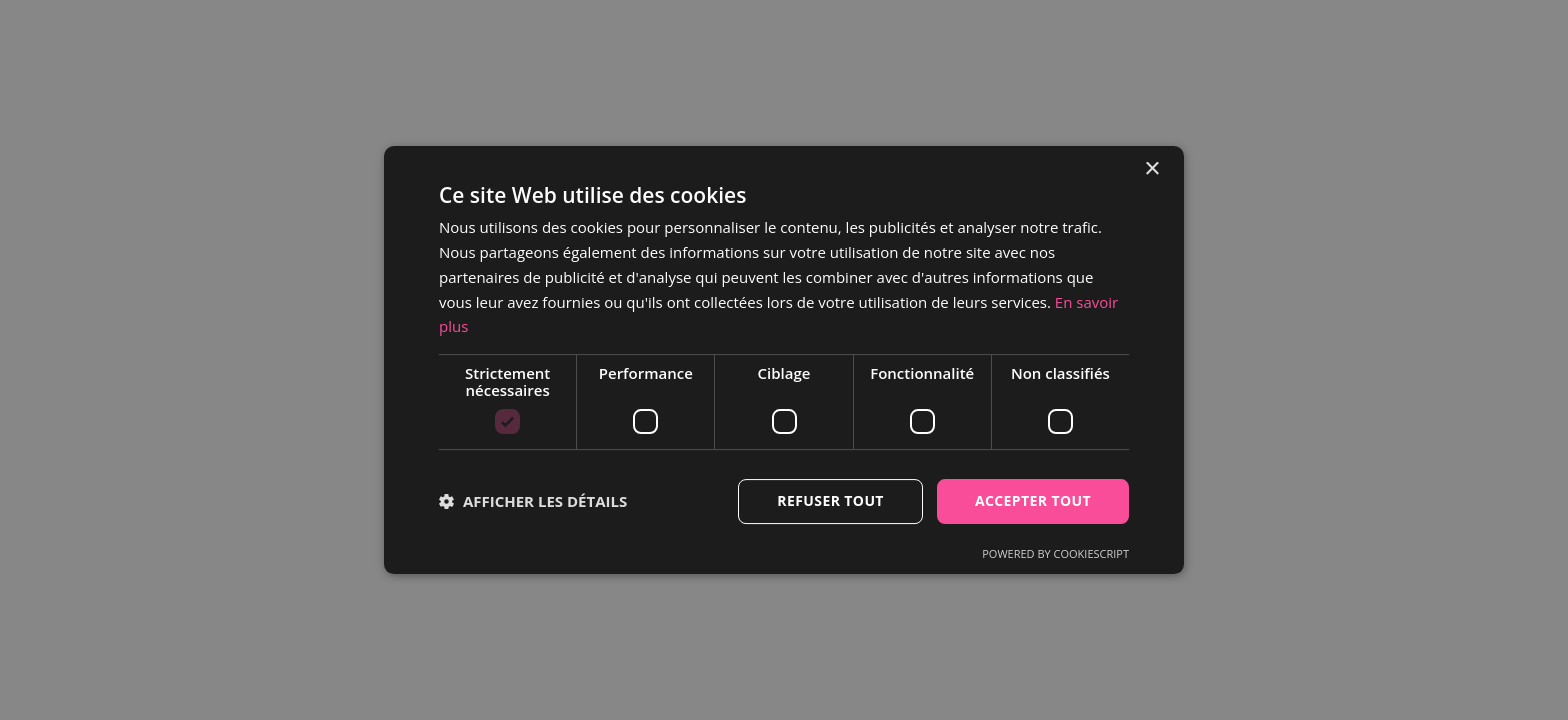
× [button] (1151, 169)
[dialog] (784, 360)
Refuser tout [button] (830, 500)
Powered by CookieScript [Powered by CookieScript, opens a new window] (1055, 553)
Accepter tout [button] (1033, 500)
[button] (533, 502)
